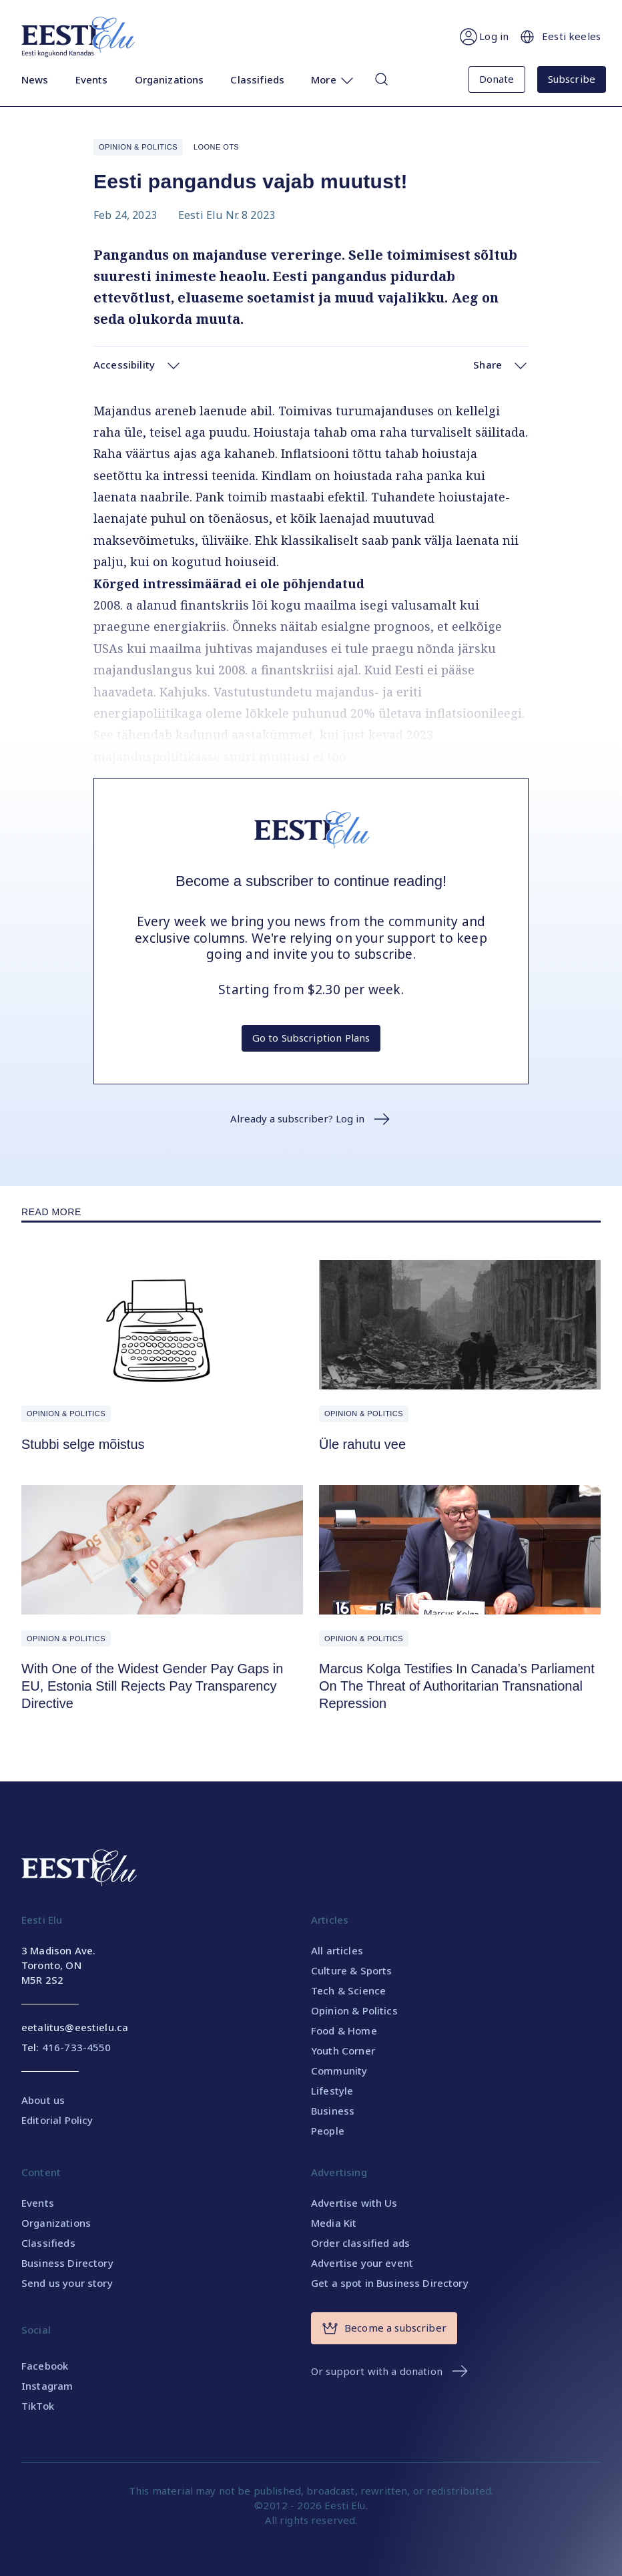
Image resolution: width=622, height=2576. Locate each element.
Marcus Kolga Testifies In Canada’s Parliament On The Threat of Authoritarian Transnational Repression (457, 1686)
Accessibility (137, 365)
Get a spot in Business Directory (390, 2283)
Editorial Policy (57, 2120)
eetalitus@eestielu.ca (74, 2027)
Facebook (44, 2365)
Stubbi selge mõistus (83, 1444)
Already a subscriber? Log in (311, 1119)
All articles (337, 1950)
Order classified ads (360, 2242)
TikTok (37, 2405)
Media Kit (333, 2222)
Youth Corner (343, 2050)
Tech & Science (348, 1990)
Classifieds (257, 80)
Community (339, 2070)
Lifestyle (332, 2090)
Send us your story (67, 2283)
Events (91, 80)
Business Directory (67, 2263)
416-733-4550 (76, 2047)
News (35, 80)
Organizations (169, 80)
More (333, 81)
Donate (497, 79)
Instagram (47, 2385)
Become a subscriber (384, 2328)
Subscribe (571, 79)
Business (332, 2110)
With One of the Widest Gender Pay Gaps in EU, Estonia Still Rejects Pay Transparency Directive (152, 1686)
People (327, 2130)
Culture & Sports (351, 1970)
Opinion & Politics (138, 147)
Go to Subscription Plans (311, 1037)
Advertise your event (362, 2263)
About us (43, 2100)
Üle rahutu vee (362, 1444)
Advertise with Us (354, 2202)
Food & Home (344, 2030)
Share (501, 365)
